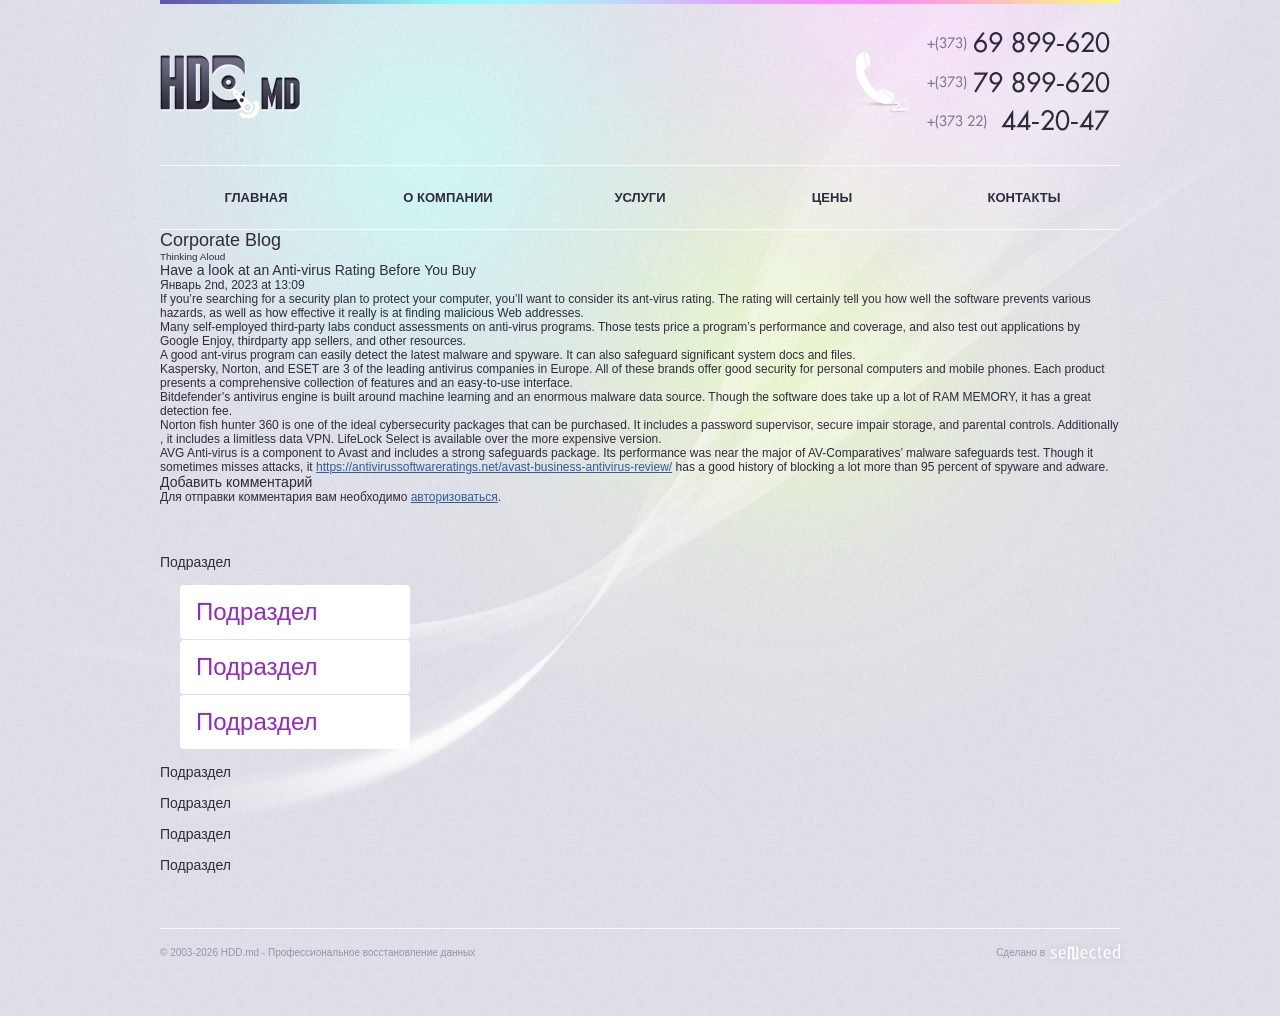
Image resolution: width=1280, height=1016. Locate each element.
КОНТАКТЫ (1024, 197)
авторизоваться (454, 497)
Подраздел (195, 562)
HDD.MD (230, 86)
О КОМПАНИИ (447, 197)
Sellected (1086, 952)
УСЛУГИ (639, 197)
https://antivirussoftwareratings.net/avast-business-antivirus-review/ (494, 467)
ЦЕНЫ (832, 197)
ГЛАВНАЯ (255, 197)
